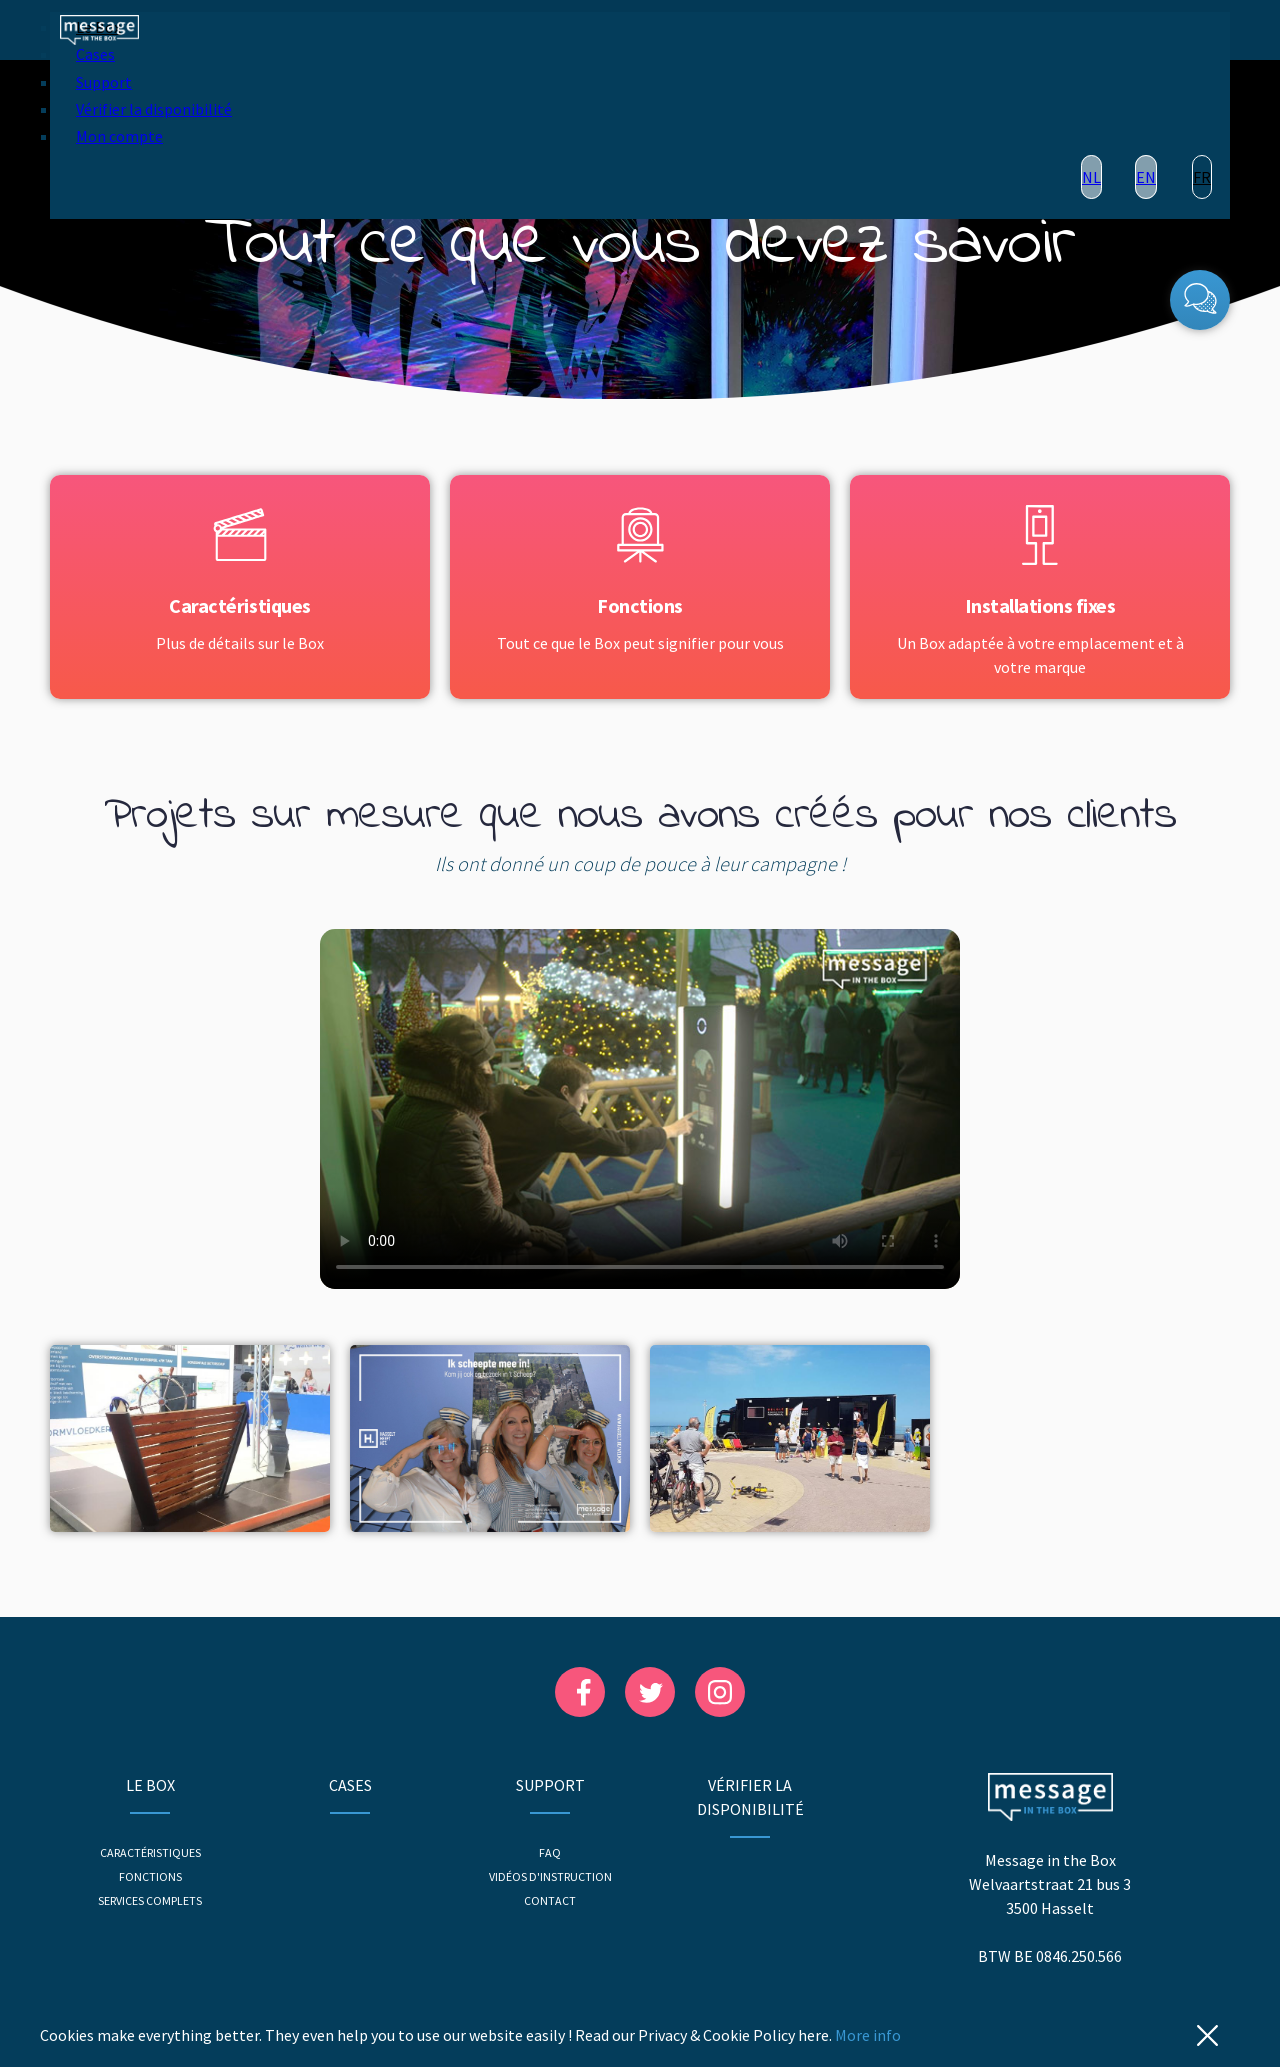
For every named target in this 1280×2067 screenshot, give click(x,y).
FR (1202, 177)
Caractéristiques (150, 1852)
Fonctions (150, 1876)
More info (868, 2035)
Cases (95, 54)
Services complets (150, 1900)
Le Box (150, 1785)
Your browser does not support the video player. (640, 1109)
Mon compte (119, 136)
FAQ (550, 1852)
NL (1091, 177)
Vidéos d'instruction (550, 1876)
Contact (550, 1900)
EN (1146, 177)
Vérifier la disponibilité (154, 109)
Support (104, 82)
